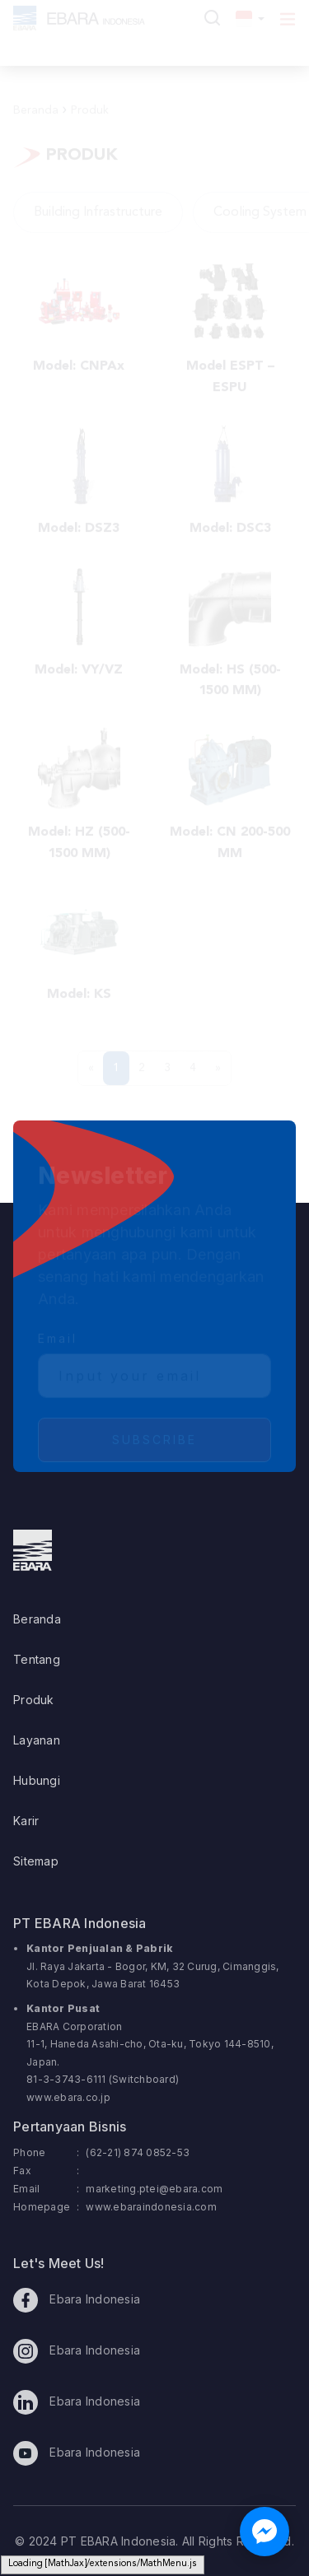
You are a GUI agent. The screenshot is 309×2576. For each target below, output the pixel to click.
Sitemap (36, 1861)
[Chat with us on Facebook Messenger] (264, 2531)
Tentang (36, 1659)
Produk (33, 1700)
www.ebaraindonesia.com (151, 2207)
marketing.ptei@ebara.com (154, 2188)
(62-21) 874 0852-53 (138, 2152)
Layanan (36, 1740)
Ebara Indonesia (76, 2300)
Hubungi (36, 1780)
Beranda (37, 1619)
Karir (26, 1821)
